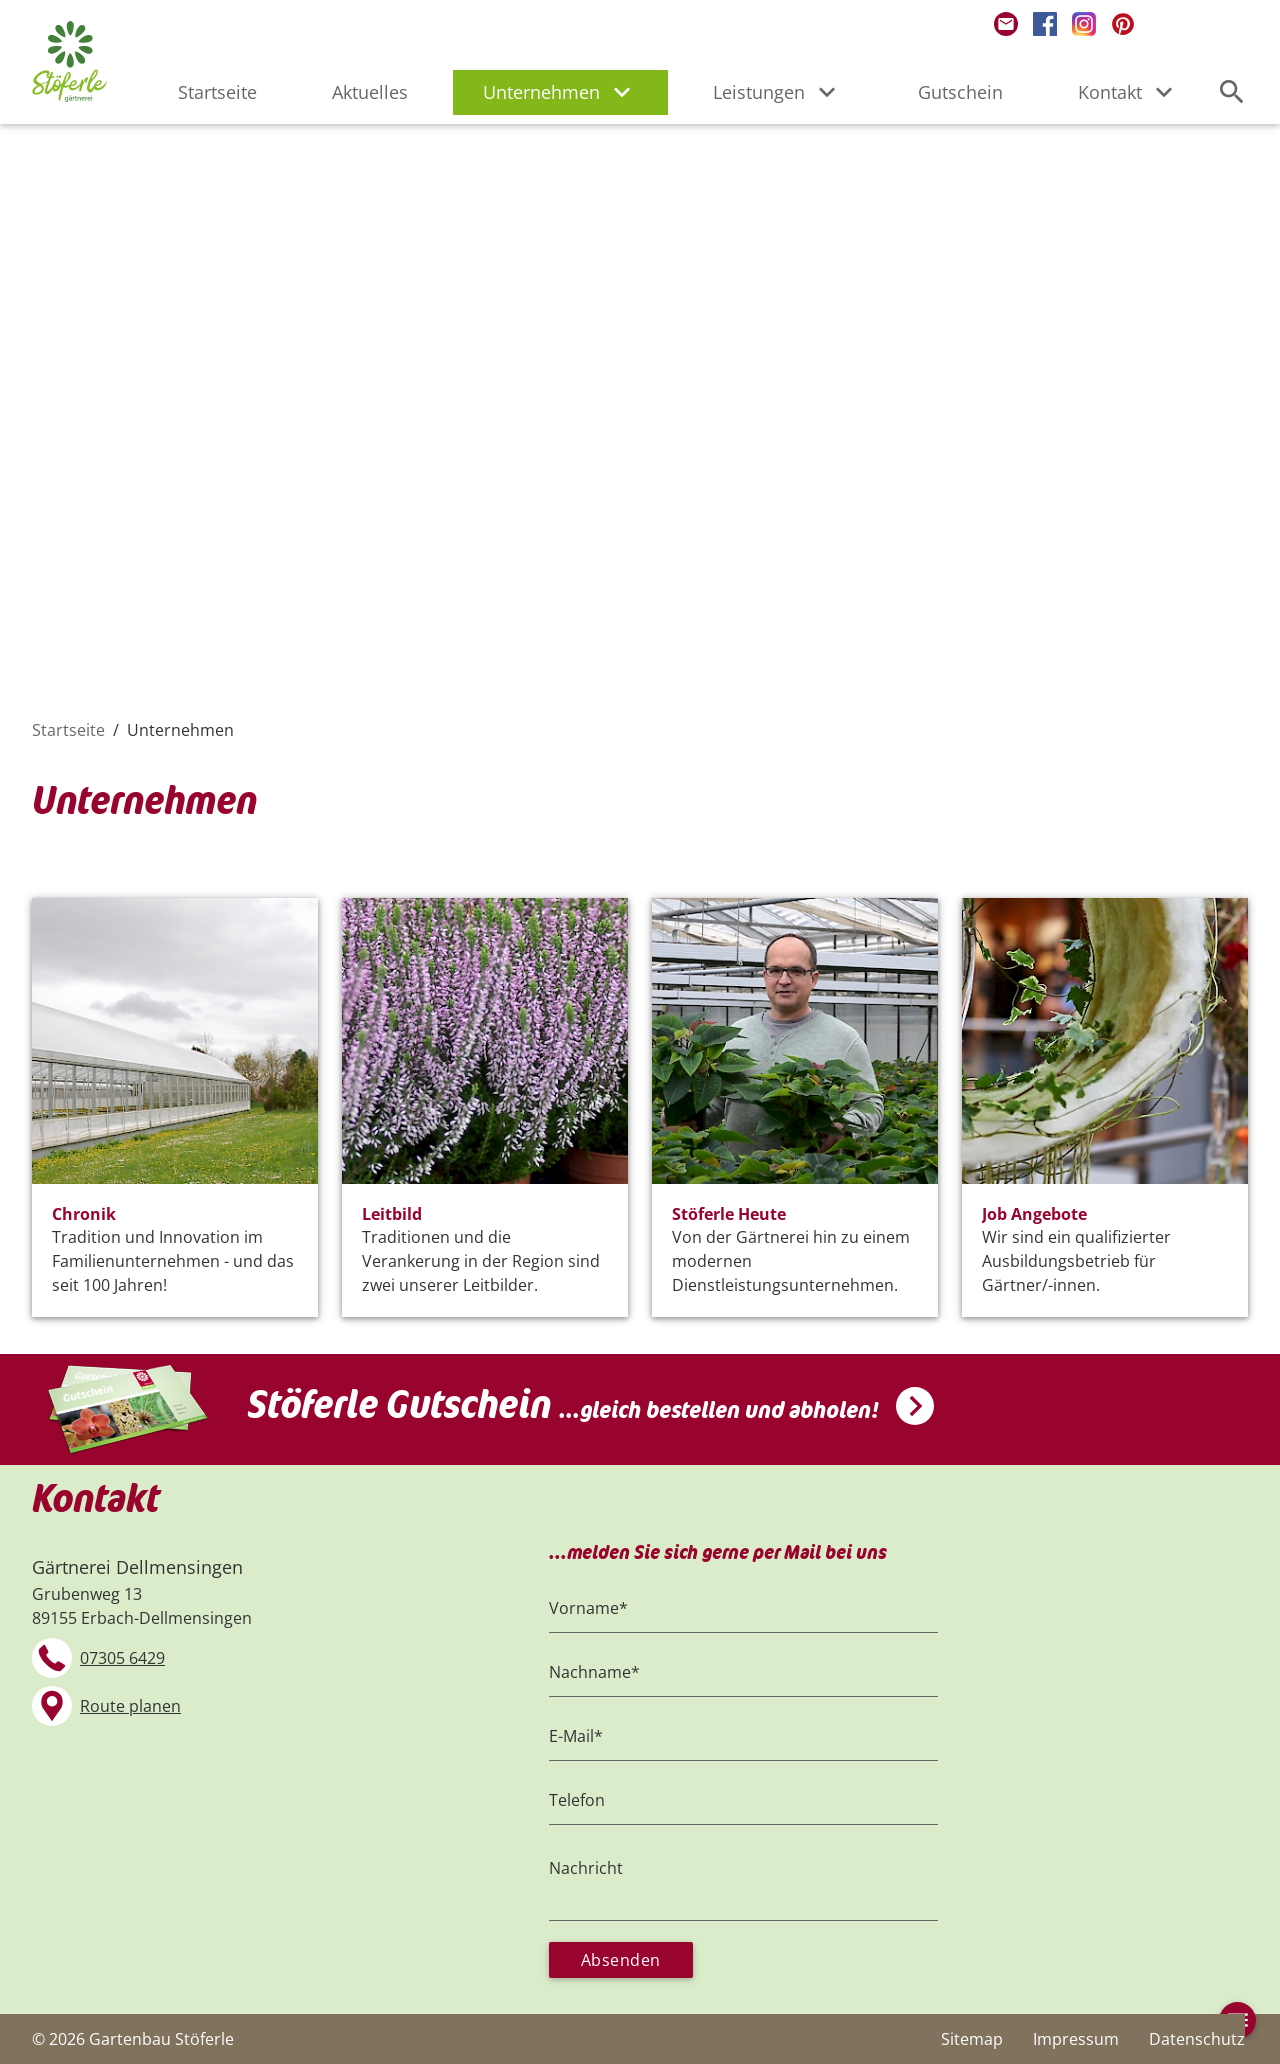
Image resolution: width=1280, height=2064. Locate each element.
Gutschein (960, 92)
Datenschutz (1197, 2039)
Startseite (217, 92)
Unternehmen (560, 92)
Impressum (1076, 2039)
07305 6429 (122, 1658)
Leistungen (778, 92)
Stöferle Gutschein (563, 1405)
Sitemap (972, 2039)
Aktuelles (370, 92)
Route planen (130, 1706)
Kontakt (1129, 92)
